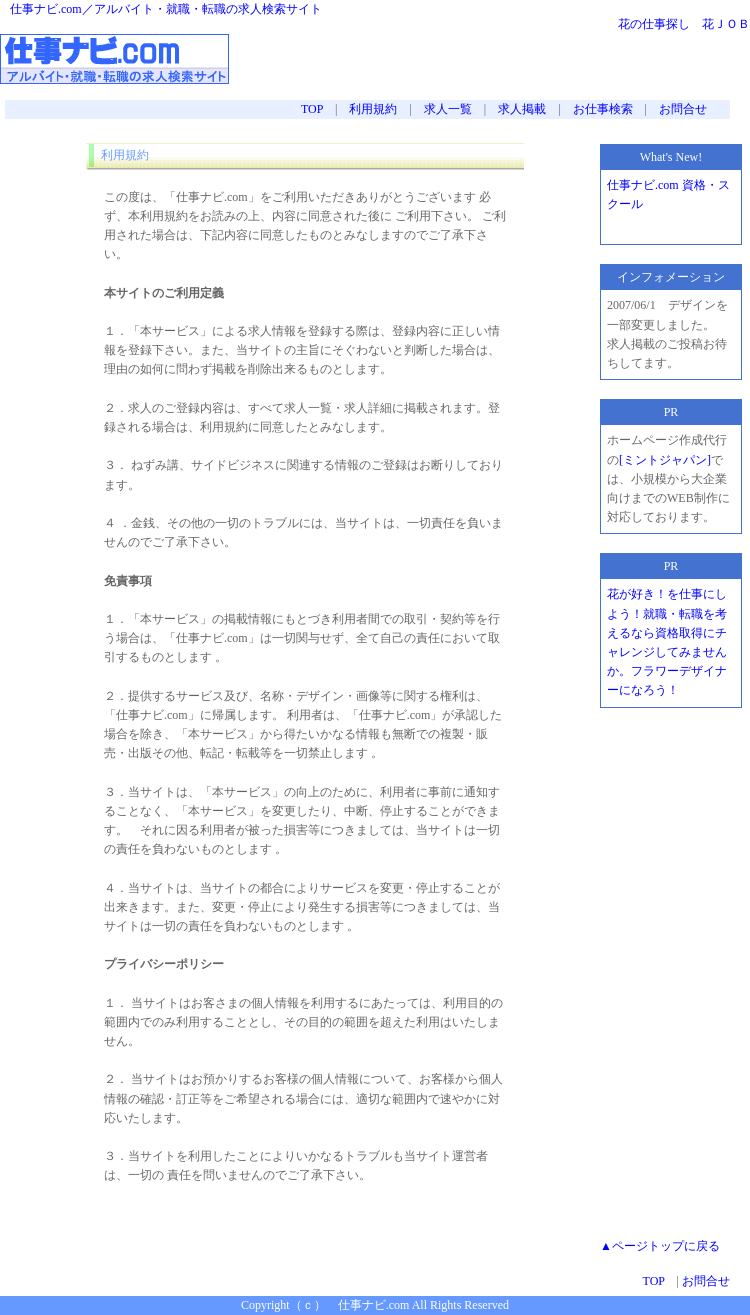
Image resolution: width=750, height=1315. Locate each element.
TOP (312, 109)
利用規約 (373, 109)
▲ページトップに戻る (660, 1246)
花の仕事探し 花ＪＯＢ (684, 24)
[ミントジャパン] (665, 460)
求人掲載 (522, 109)
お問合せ (683, 109)
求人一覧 (448, 109)
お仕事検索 (603, 109)
